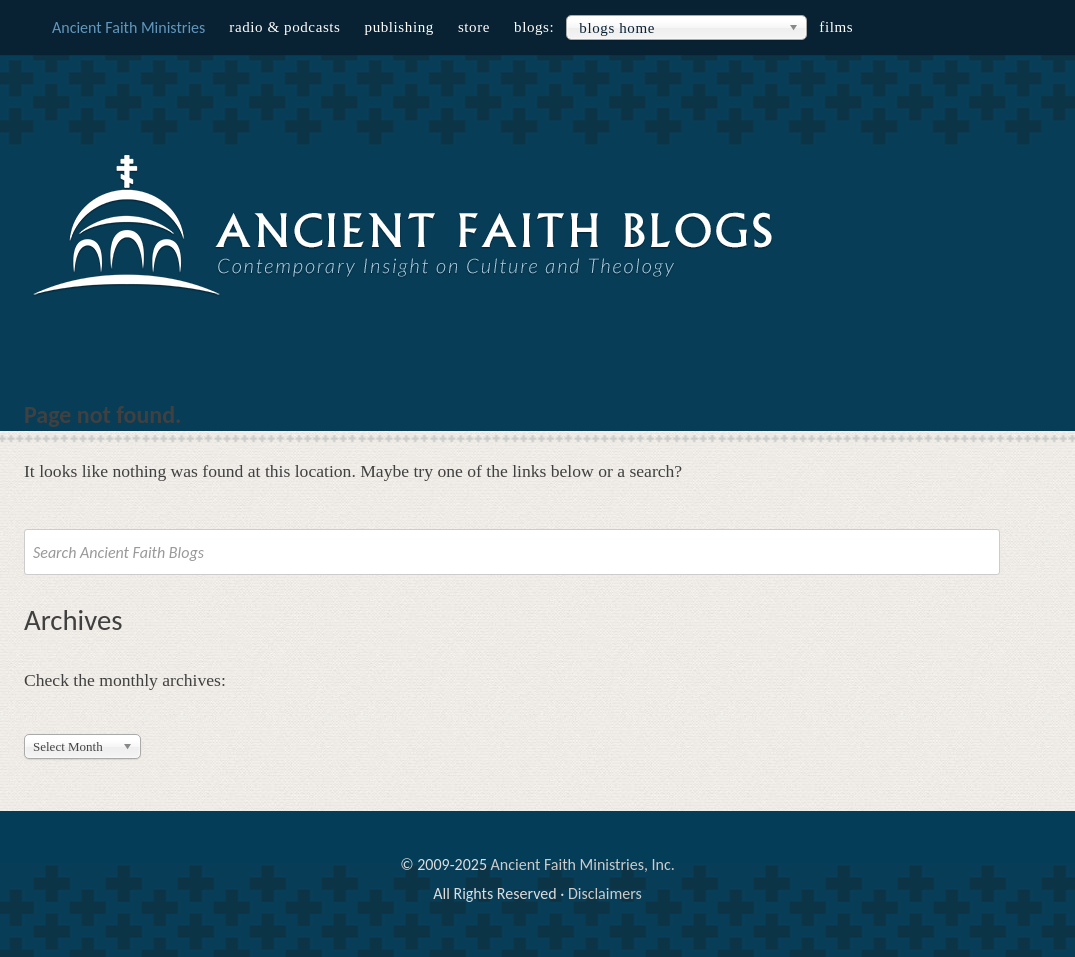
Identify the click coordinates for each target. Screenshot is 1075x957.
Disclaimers (605, 893)
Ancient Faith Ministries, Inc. (583, 864)
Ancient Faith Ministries (128, 27)
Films (836, 27)
